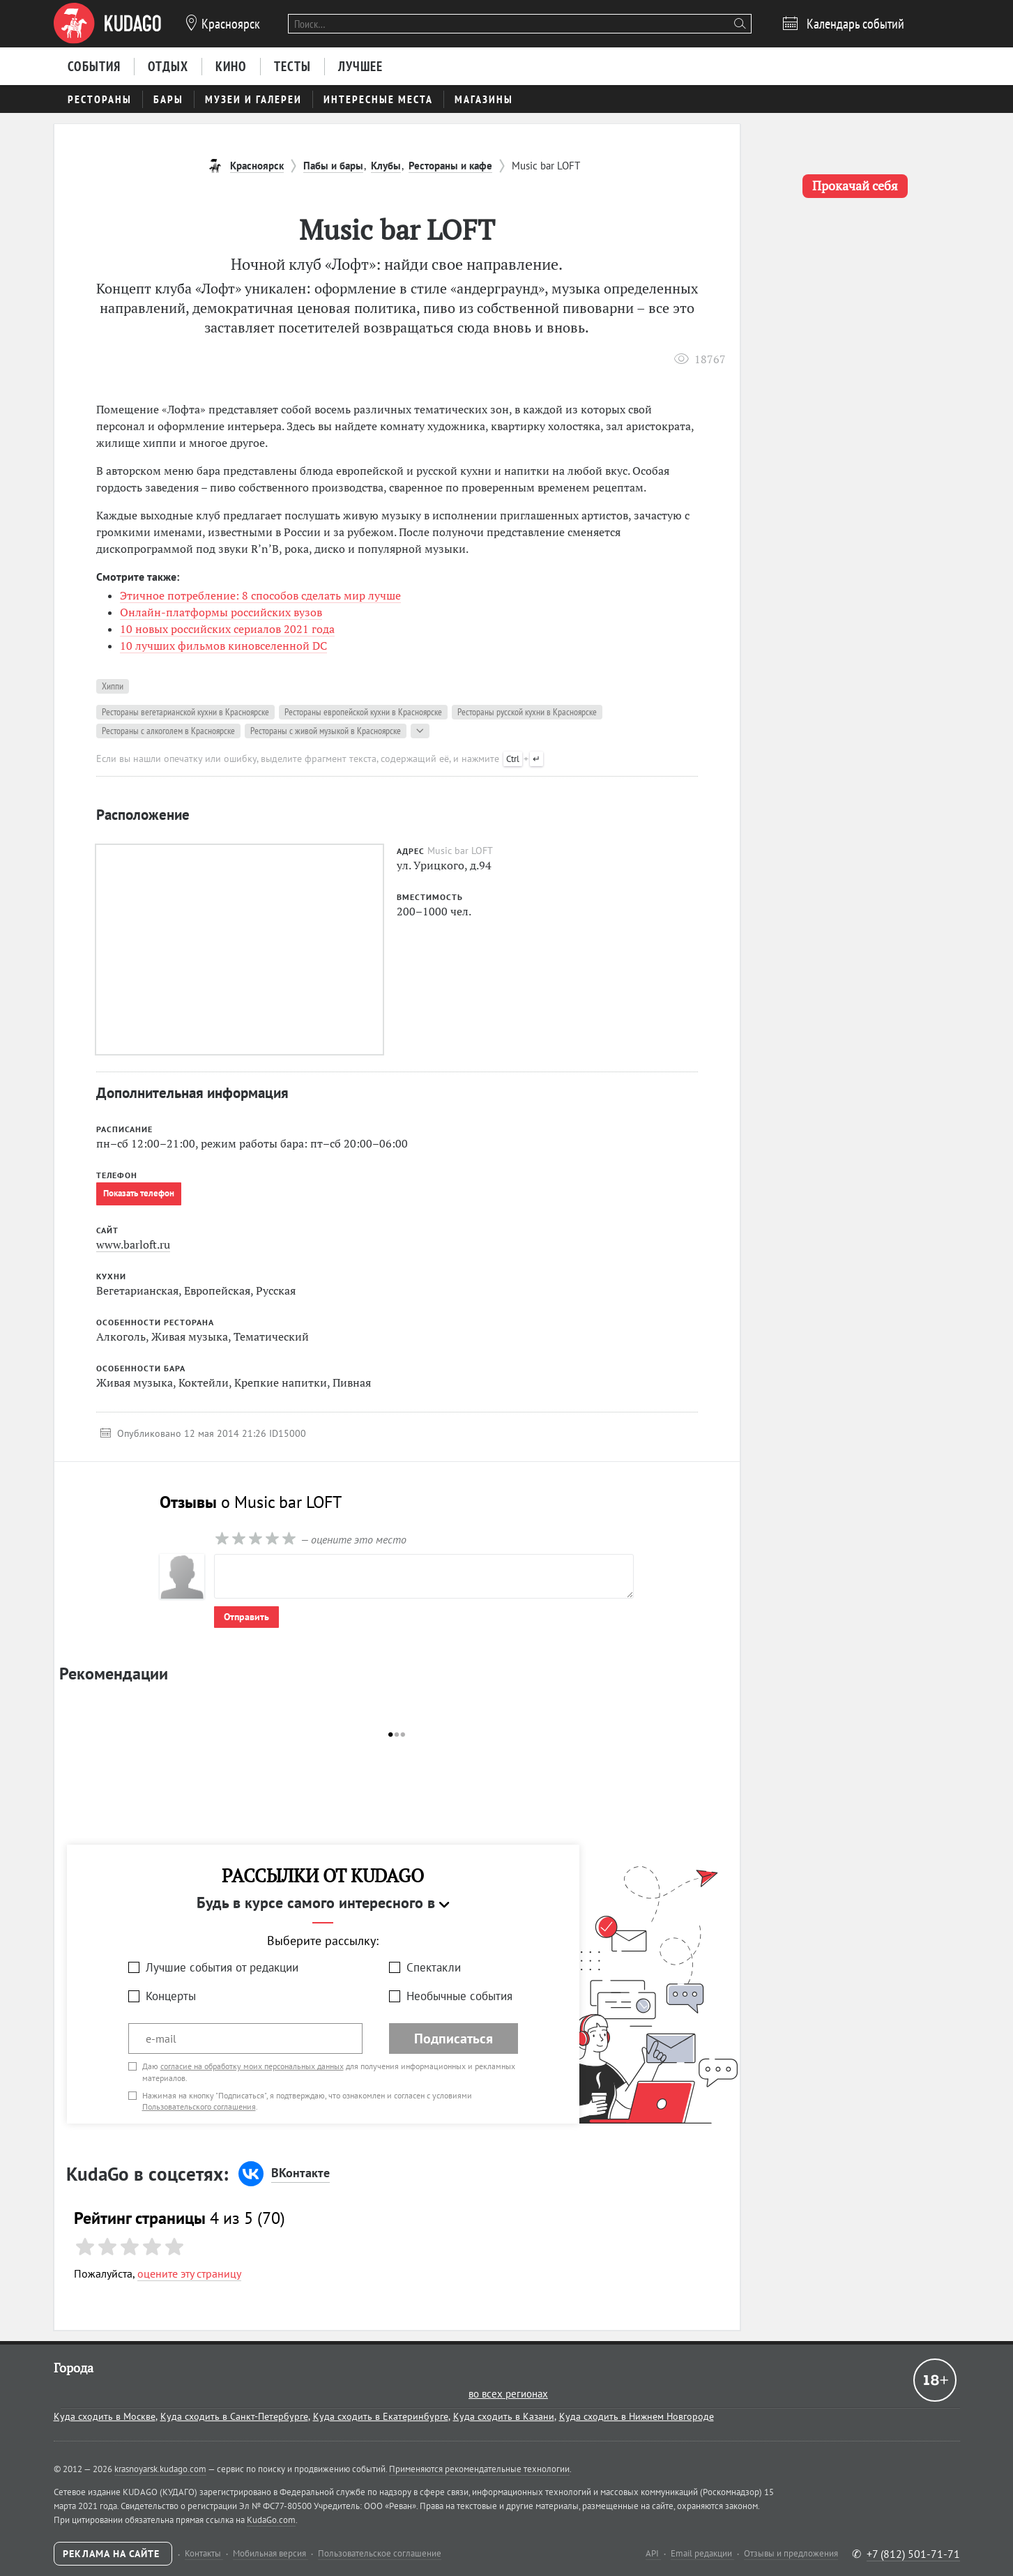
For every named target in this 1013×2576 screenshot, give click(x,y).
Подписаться (453, 2038)
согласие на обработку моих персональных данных (252, 2066)
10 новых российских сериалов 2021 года (227, 629)
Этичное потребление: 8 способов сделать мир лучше (260, 595)
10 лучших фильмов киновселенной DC (223, 646)
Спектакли (433, 1967)
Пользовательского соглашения (199, 2106)
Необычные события (459, 1996)
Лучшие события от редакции (222, 1967)
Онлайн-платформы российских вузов (221, 612)
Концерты (171, 1996)
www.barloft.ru (133, 1244)
